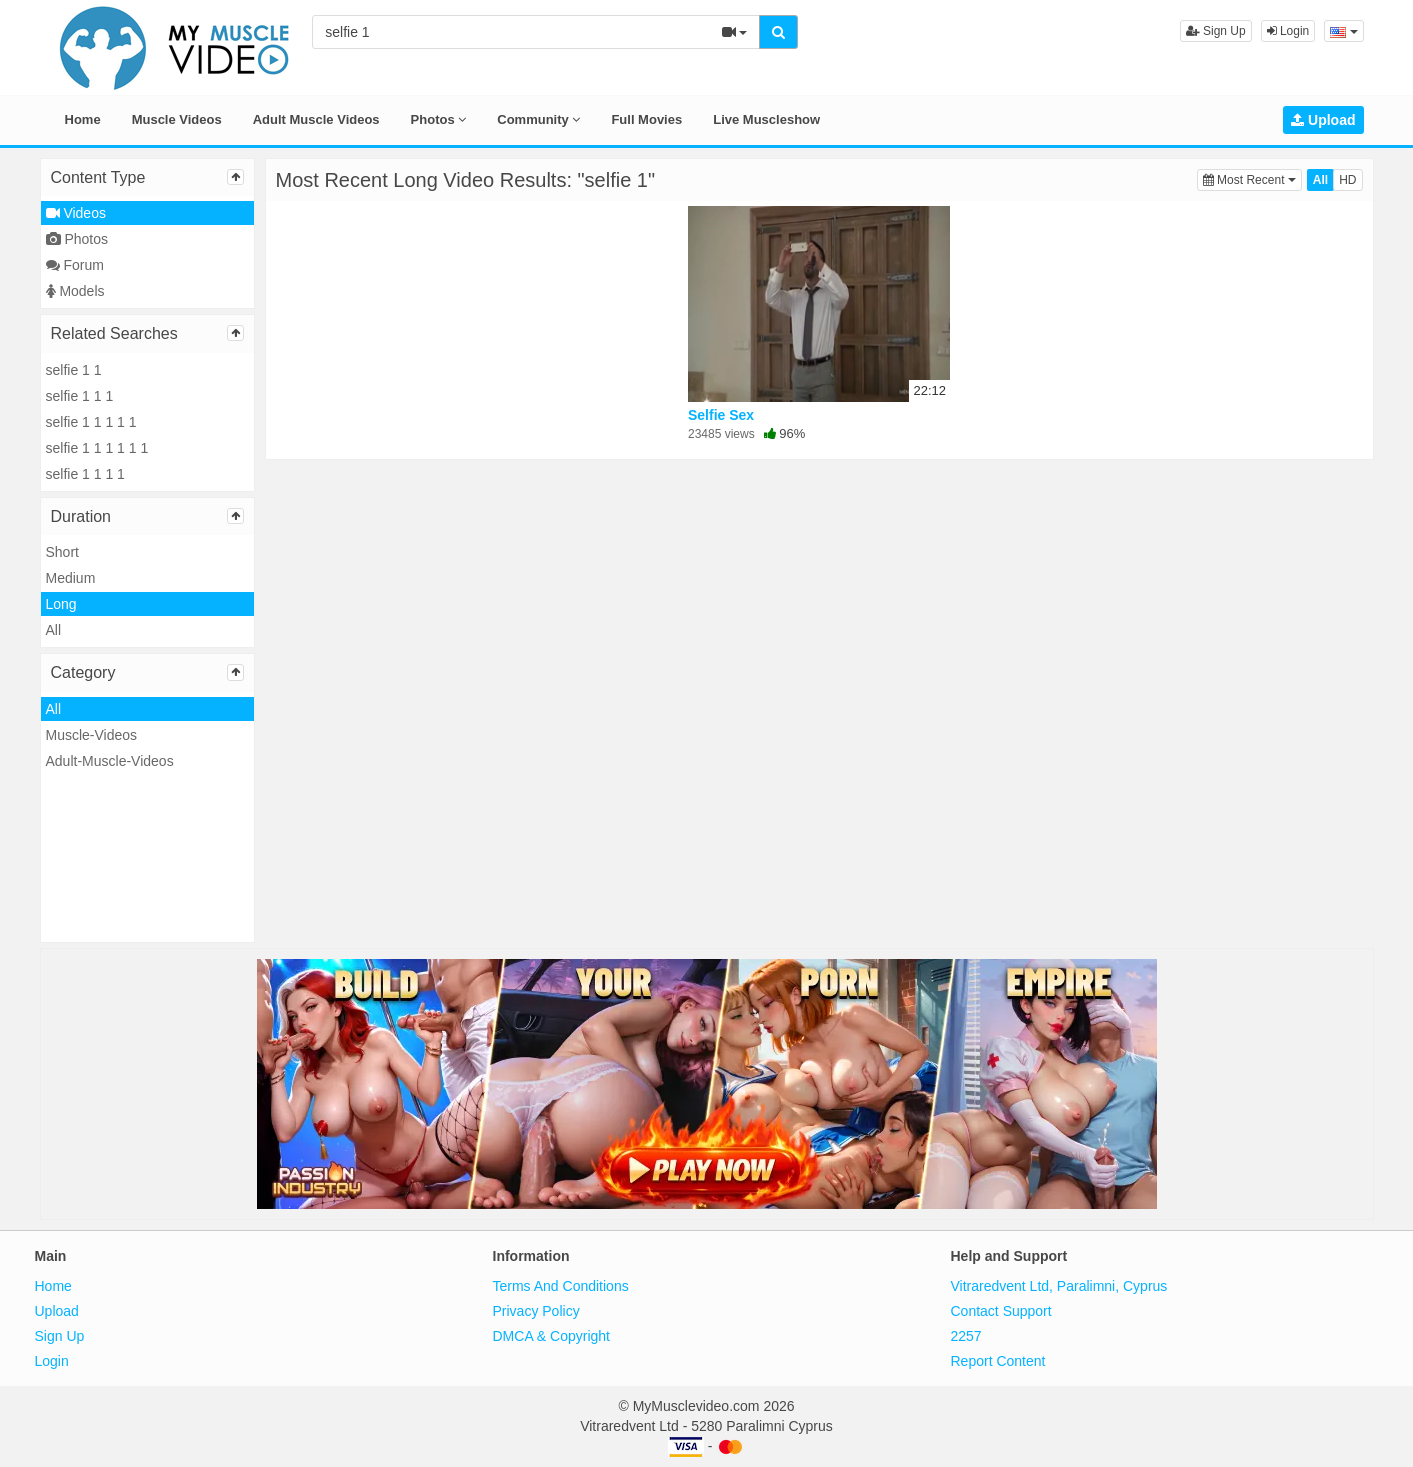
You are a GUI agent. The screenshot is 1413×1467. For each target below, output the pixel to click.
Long (61, 604)
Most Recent (1252, 178)
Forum (75, 265)
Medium (71, 578)
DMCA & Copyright (551, 1336)
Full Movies (646, 119)
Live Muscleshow (766, 119)
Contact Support (1001, 1311)
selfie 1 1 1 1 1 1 (97, 448)
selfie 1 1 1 (80, 396)
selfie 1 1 (74, 370)
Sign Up (1216, 31)
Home (83, 119)
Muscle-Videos (92, 735)
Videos (76, 213)
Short (62, 552)
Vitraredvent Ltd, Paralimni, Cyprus (1059, 1286)
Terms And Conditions (561, 1286)
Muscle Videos (177, 119)
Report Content (998, 1361)
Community (538, 119)
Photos (439, 119)
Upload (1323, 120)
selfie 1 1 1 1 (85, 474)
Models (75, 291)
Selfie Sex (721, 415)
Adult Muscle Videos (316, 119)
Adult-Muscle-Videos (110, 761)
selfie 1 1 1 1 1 (91, 422)
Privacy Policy (536, 1311)
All (54, 630)
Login (1288, 31)
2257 (966, 1336)
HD (1347, 180)
